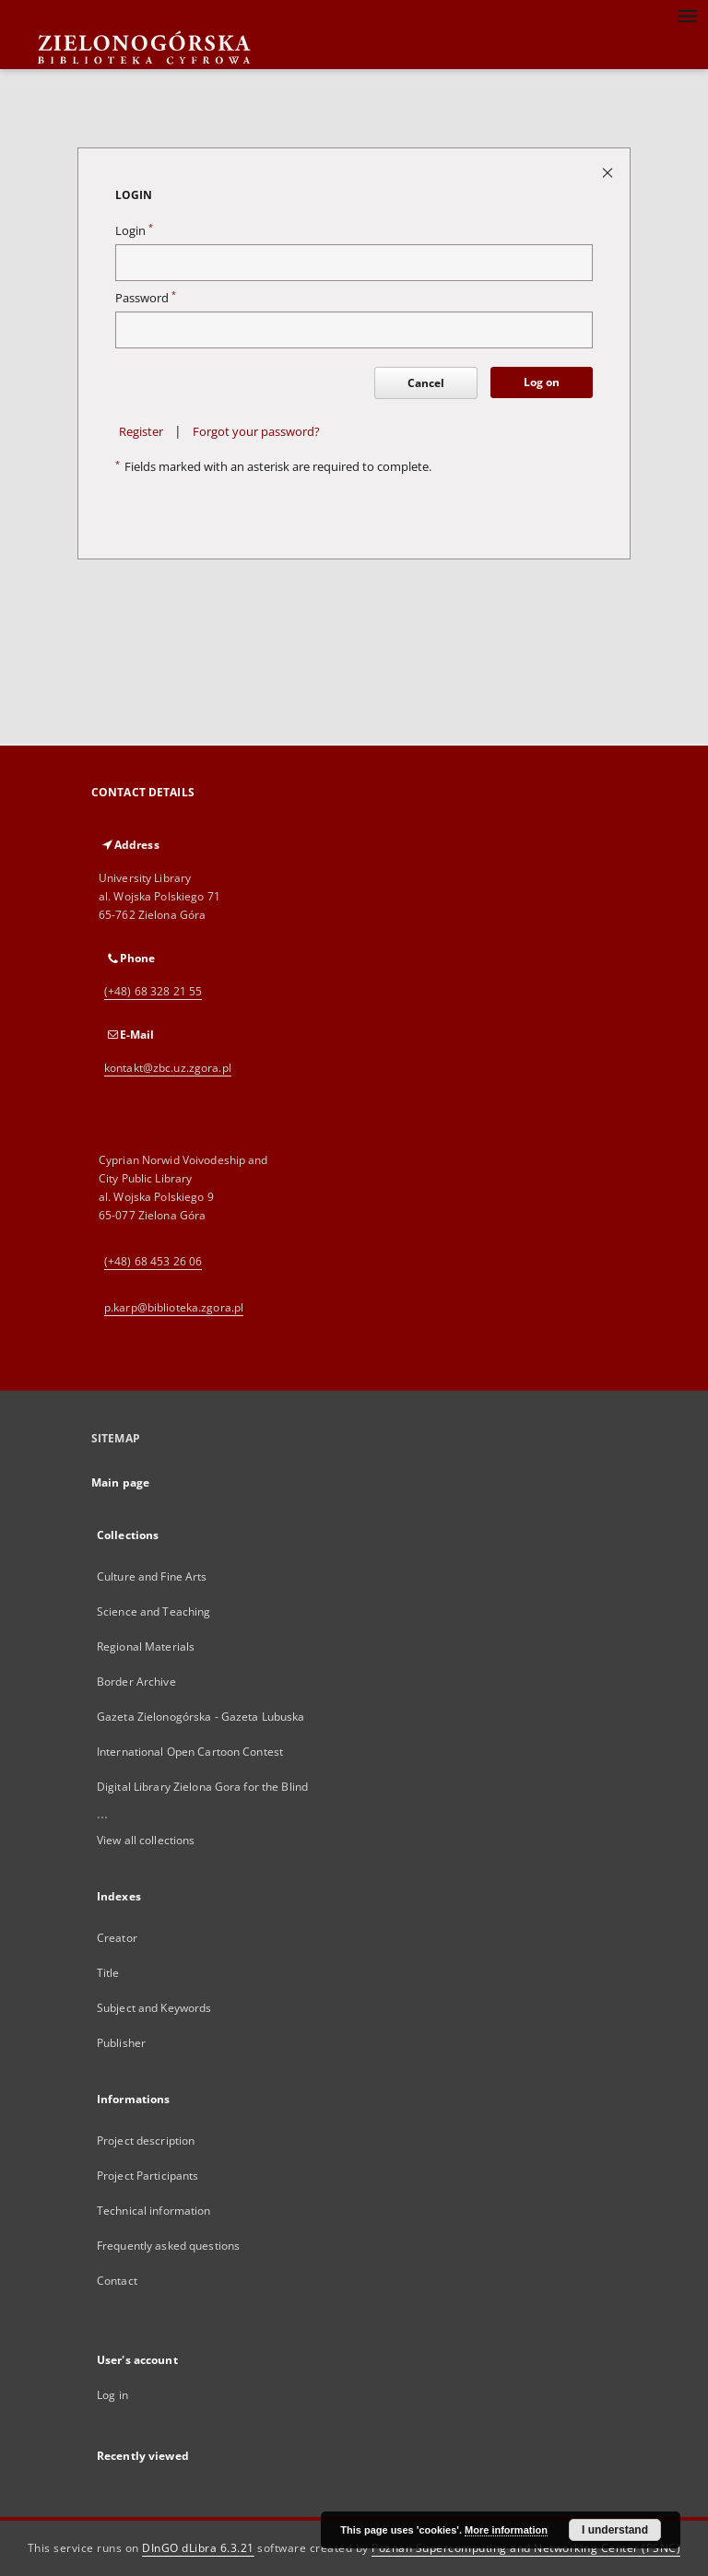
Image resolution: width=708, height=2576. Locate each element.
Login (134, 231)
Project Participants (147, 2175)
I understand (615, 2529)
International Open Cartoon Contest (190, 1751)
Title (108, 1973)
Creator (117, 1938)
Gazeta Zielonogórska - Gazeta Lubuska (200, 1716)
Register (141, 432)
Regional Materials (146, 1646)
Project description (146, 2140)
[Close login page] (609, 172)
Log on (542, 382)
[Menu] (686, 14)
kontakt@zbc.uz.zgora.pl (167, 1068)
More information (506, 2529)
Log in (112, 2395)
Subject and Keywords (154, 2008)
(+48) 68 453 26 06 (153, 1261)
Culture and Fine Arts (152, 1576)
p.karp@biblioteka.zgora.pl (173, 1307)
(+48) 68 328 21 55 (153, 991)
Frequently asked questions (168, 2245)
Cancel (425, 383)
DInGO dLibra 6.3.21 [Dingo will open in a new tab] (198, 2548)
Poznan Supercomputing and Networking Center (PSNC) (526, 2548)
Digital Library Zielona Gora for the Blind (202, 1786)
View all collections (146, 1840)
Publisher (121, 2043)
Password (145, 298)
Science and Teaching (153, 1611)
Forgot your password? (256, 432)
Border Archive (136, 1681)
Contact (117, 2280)
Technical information (154, 2210)
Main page (120, 1482)
